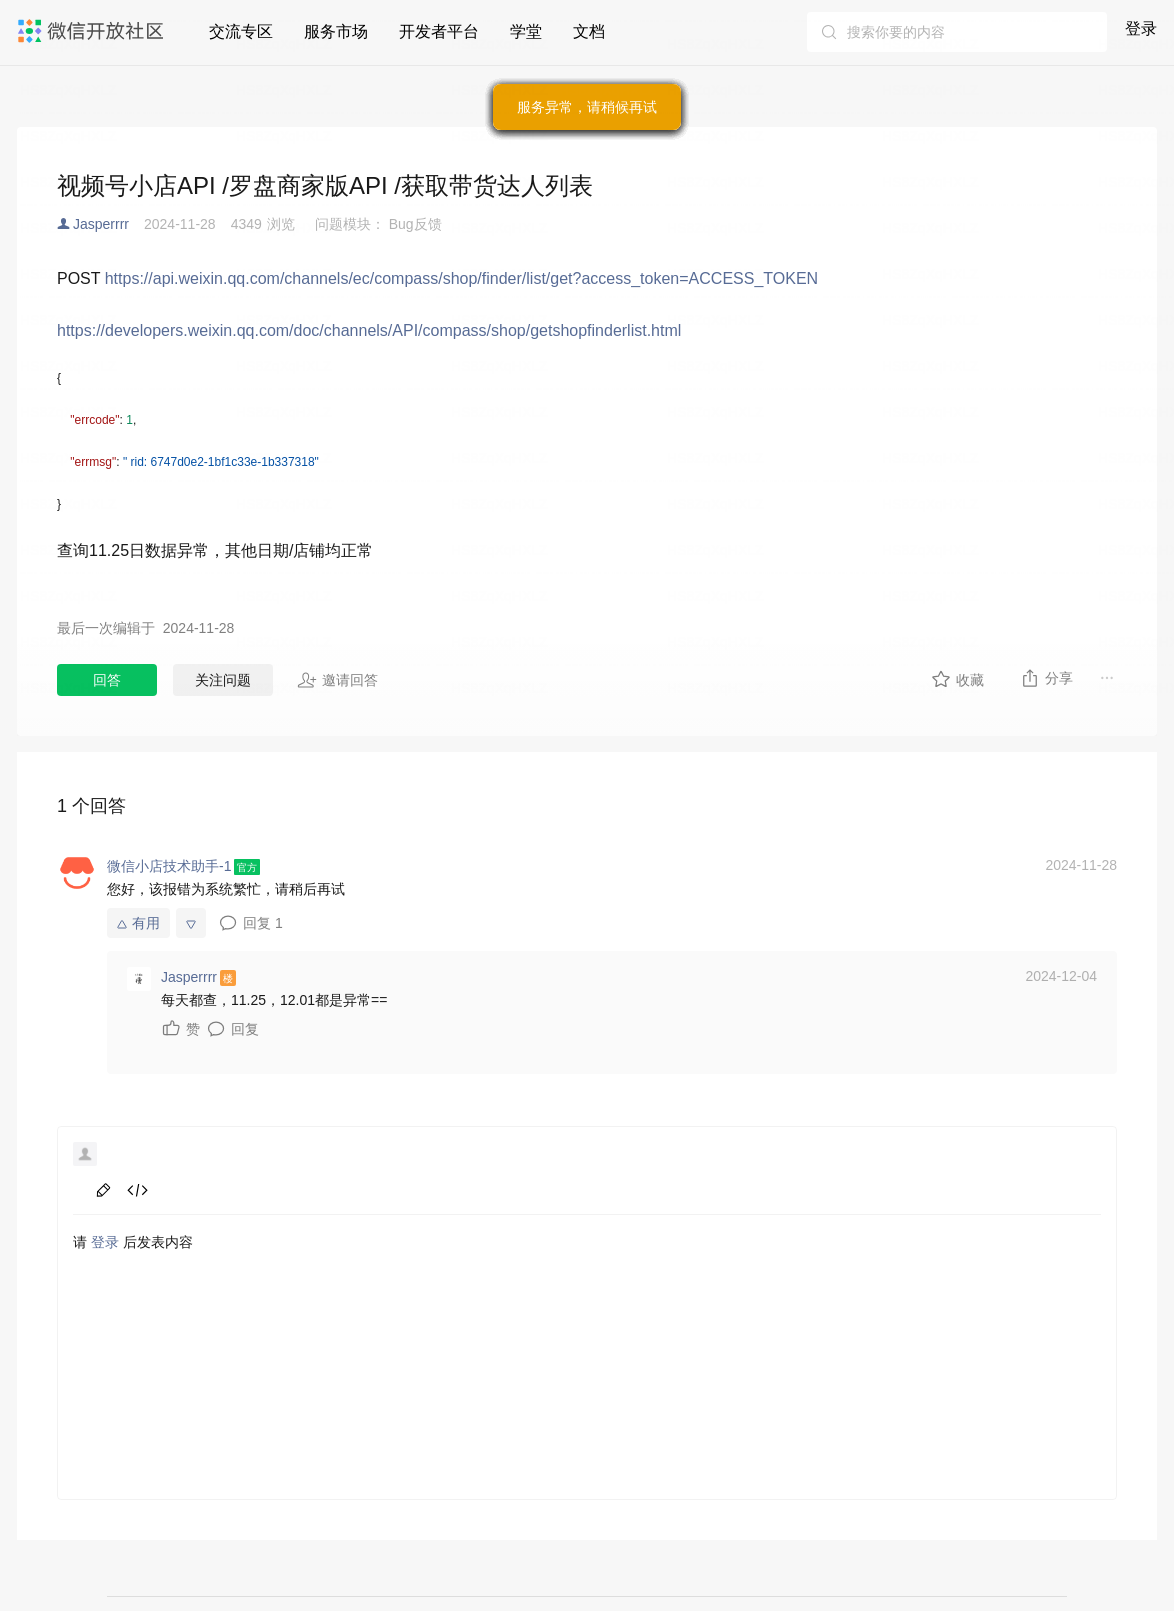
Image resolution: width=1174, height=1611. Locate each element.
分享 (1046, 678)
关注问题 (223, 680)
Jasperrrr (101, 224)
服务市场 (336, 31)
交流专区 (241, 31)
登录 (1141, 28)
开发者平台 (439, 31)
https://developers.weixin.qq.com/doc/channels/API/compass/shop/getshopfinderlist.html (369, 330)
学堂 (526, 31)
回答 (107, 680)
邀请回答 (337, 680)
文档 (589, 31)
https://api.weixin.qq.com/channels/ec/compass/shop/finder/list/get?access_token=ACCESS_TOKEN (461, 278)
